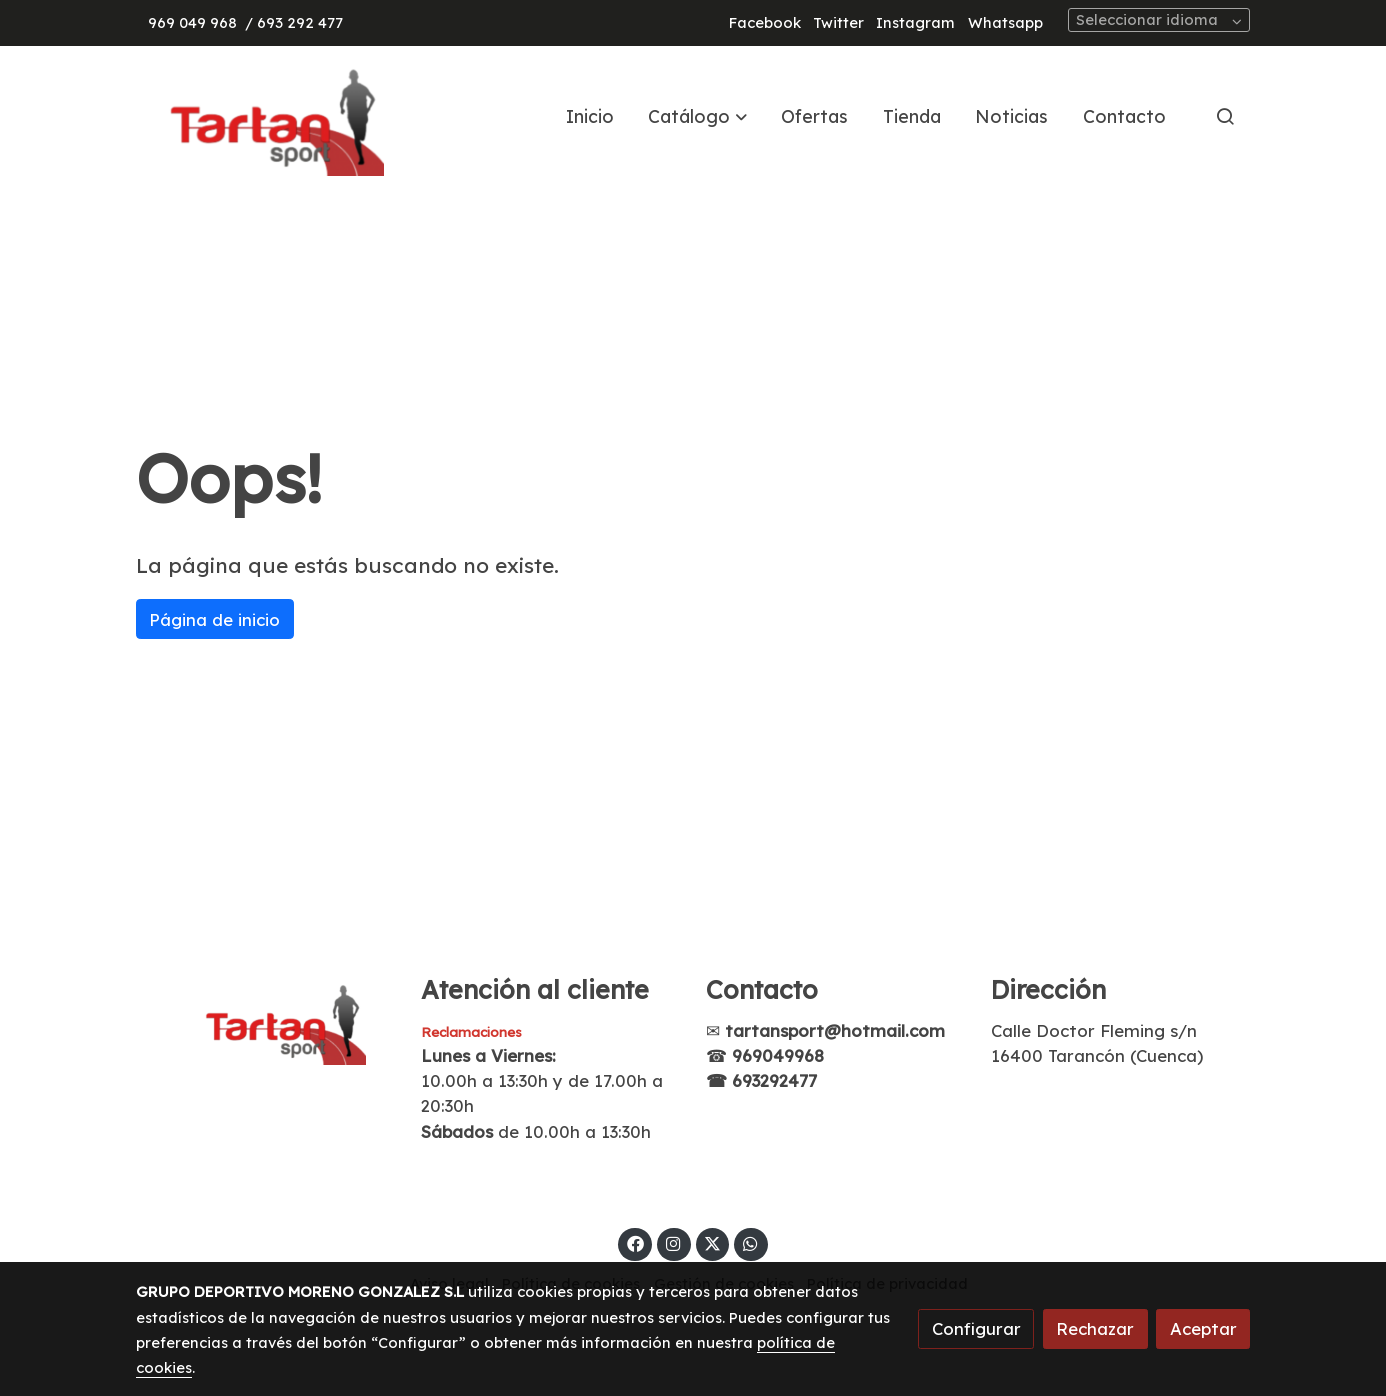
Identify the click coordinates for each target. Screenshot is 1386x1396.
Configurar (976, 1328)
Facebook (765, 22)
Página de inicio (214, 619)
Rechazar (1095, 1328)
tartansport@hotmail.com (835, 1030)
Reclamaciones (471, 1032)
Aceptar (1203, 1328)
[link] (264, 116)
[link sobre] (265, 1020)
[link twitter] (713, 1242)
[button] (698, 116)
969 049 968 (192, 22)
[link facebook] (635, 1242)
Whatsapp (1005, 22)
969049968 (778, 1055)
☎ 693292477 (761, 1080)
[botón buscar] (1225, 116)
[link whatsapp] (751, 1242)
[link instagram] (674, 1242)
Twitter (838, 22)
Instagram (915, 22)
